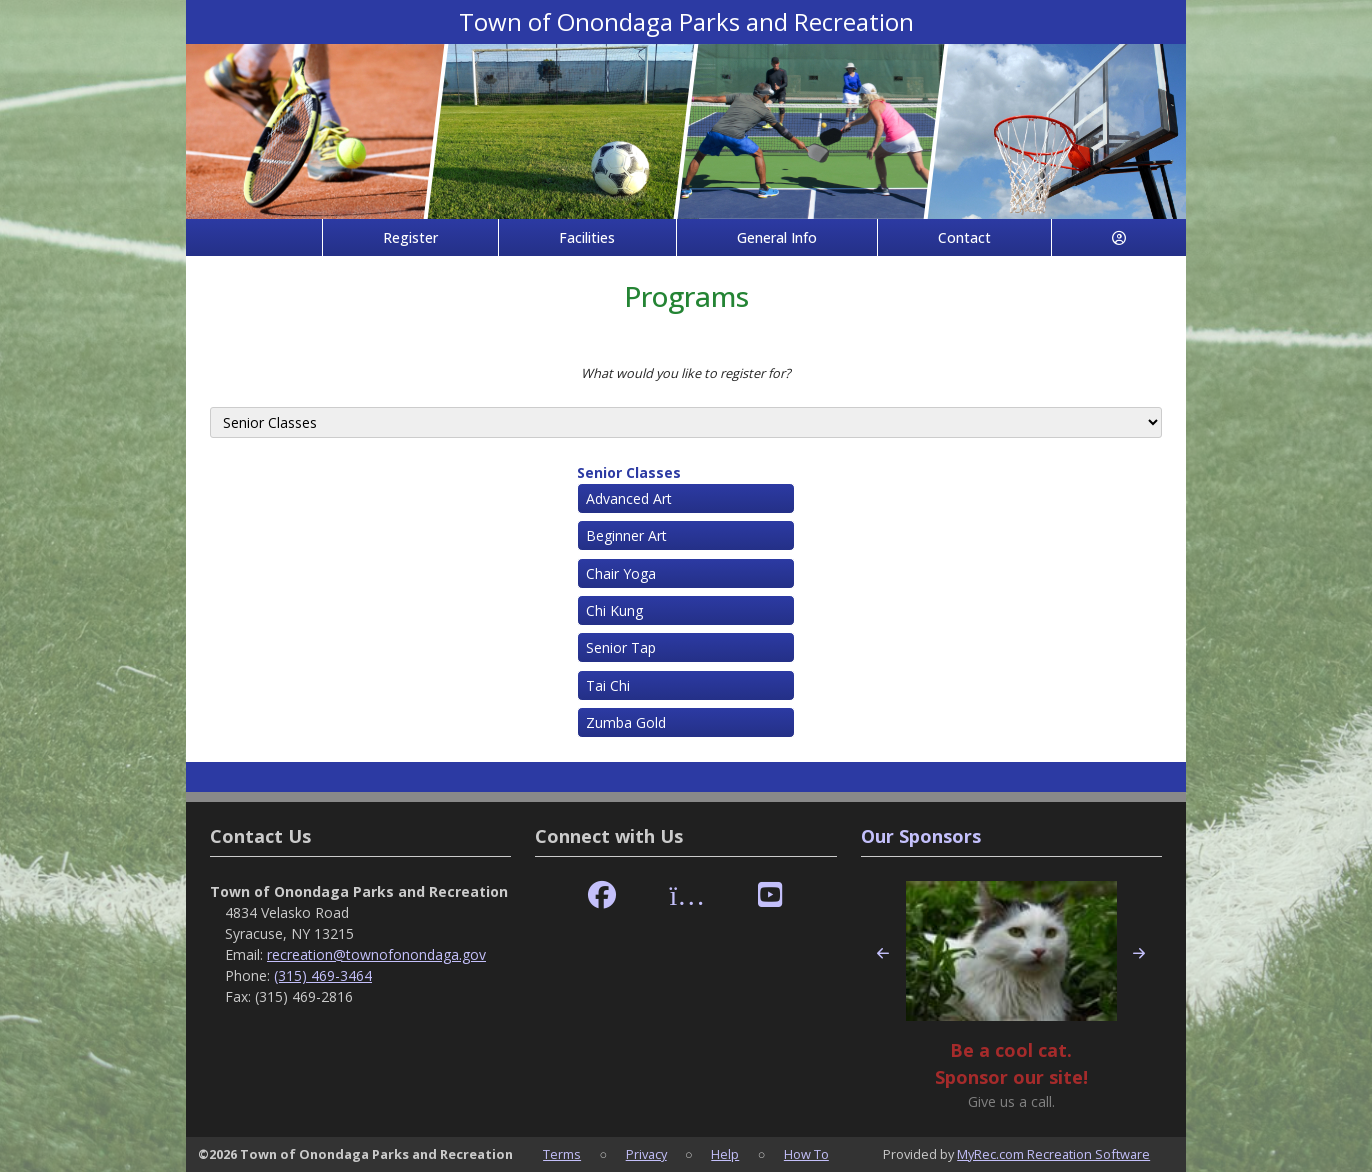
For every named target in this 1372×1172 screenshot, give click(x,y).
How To (806, 1154)
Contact (964, 237)
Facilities (587, 237)
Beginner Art (626, 535)
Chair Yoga (621, 573)
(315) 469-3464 (323, 975)
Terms (562, 1154)
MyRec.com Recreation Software (1053, 1154)
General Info (777, 237)
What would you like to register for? (686, 373)
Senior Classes (629, 472)
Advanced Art (629, 498)
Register (410, 237)
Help (725, 1154)
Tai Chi (608, 685)
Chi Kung (614, 610)
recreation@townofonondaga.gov (376, 954)
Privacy (646, 1154)
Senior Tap (621, 647)
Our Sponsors (921, 836)
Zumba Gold (626, 722)
